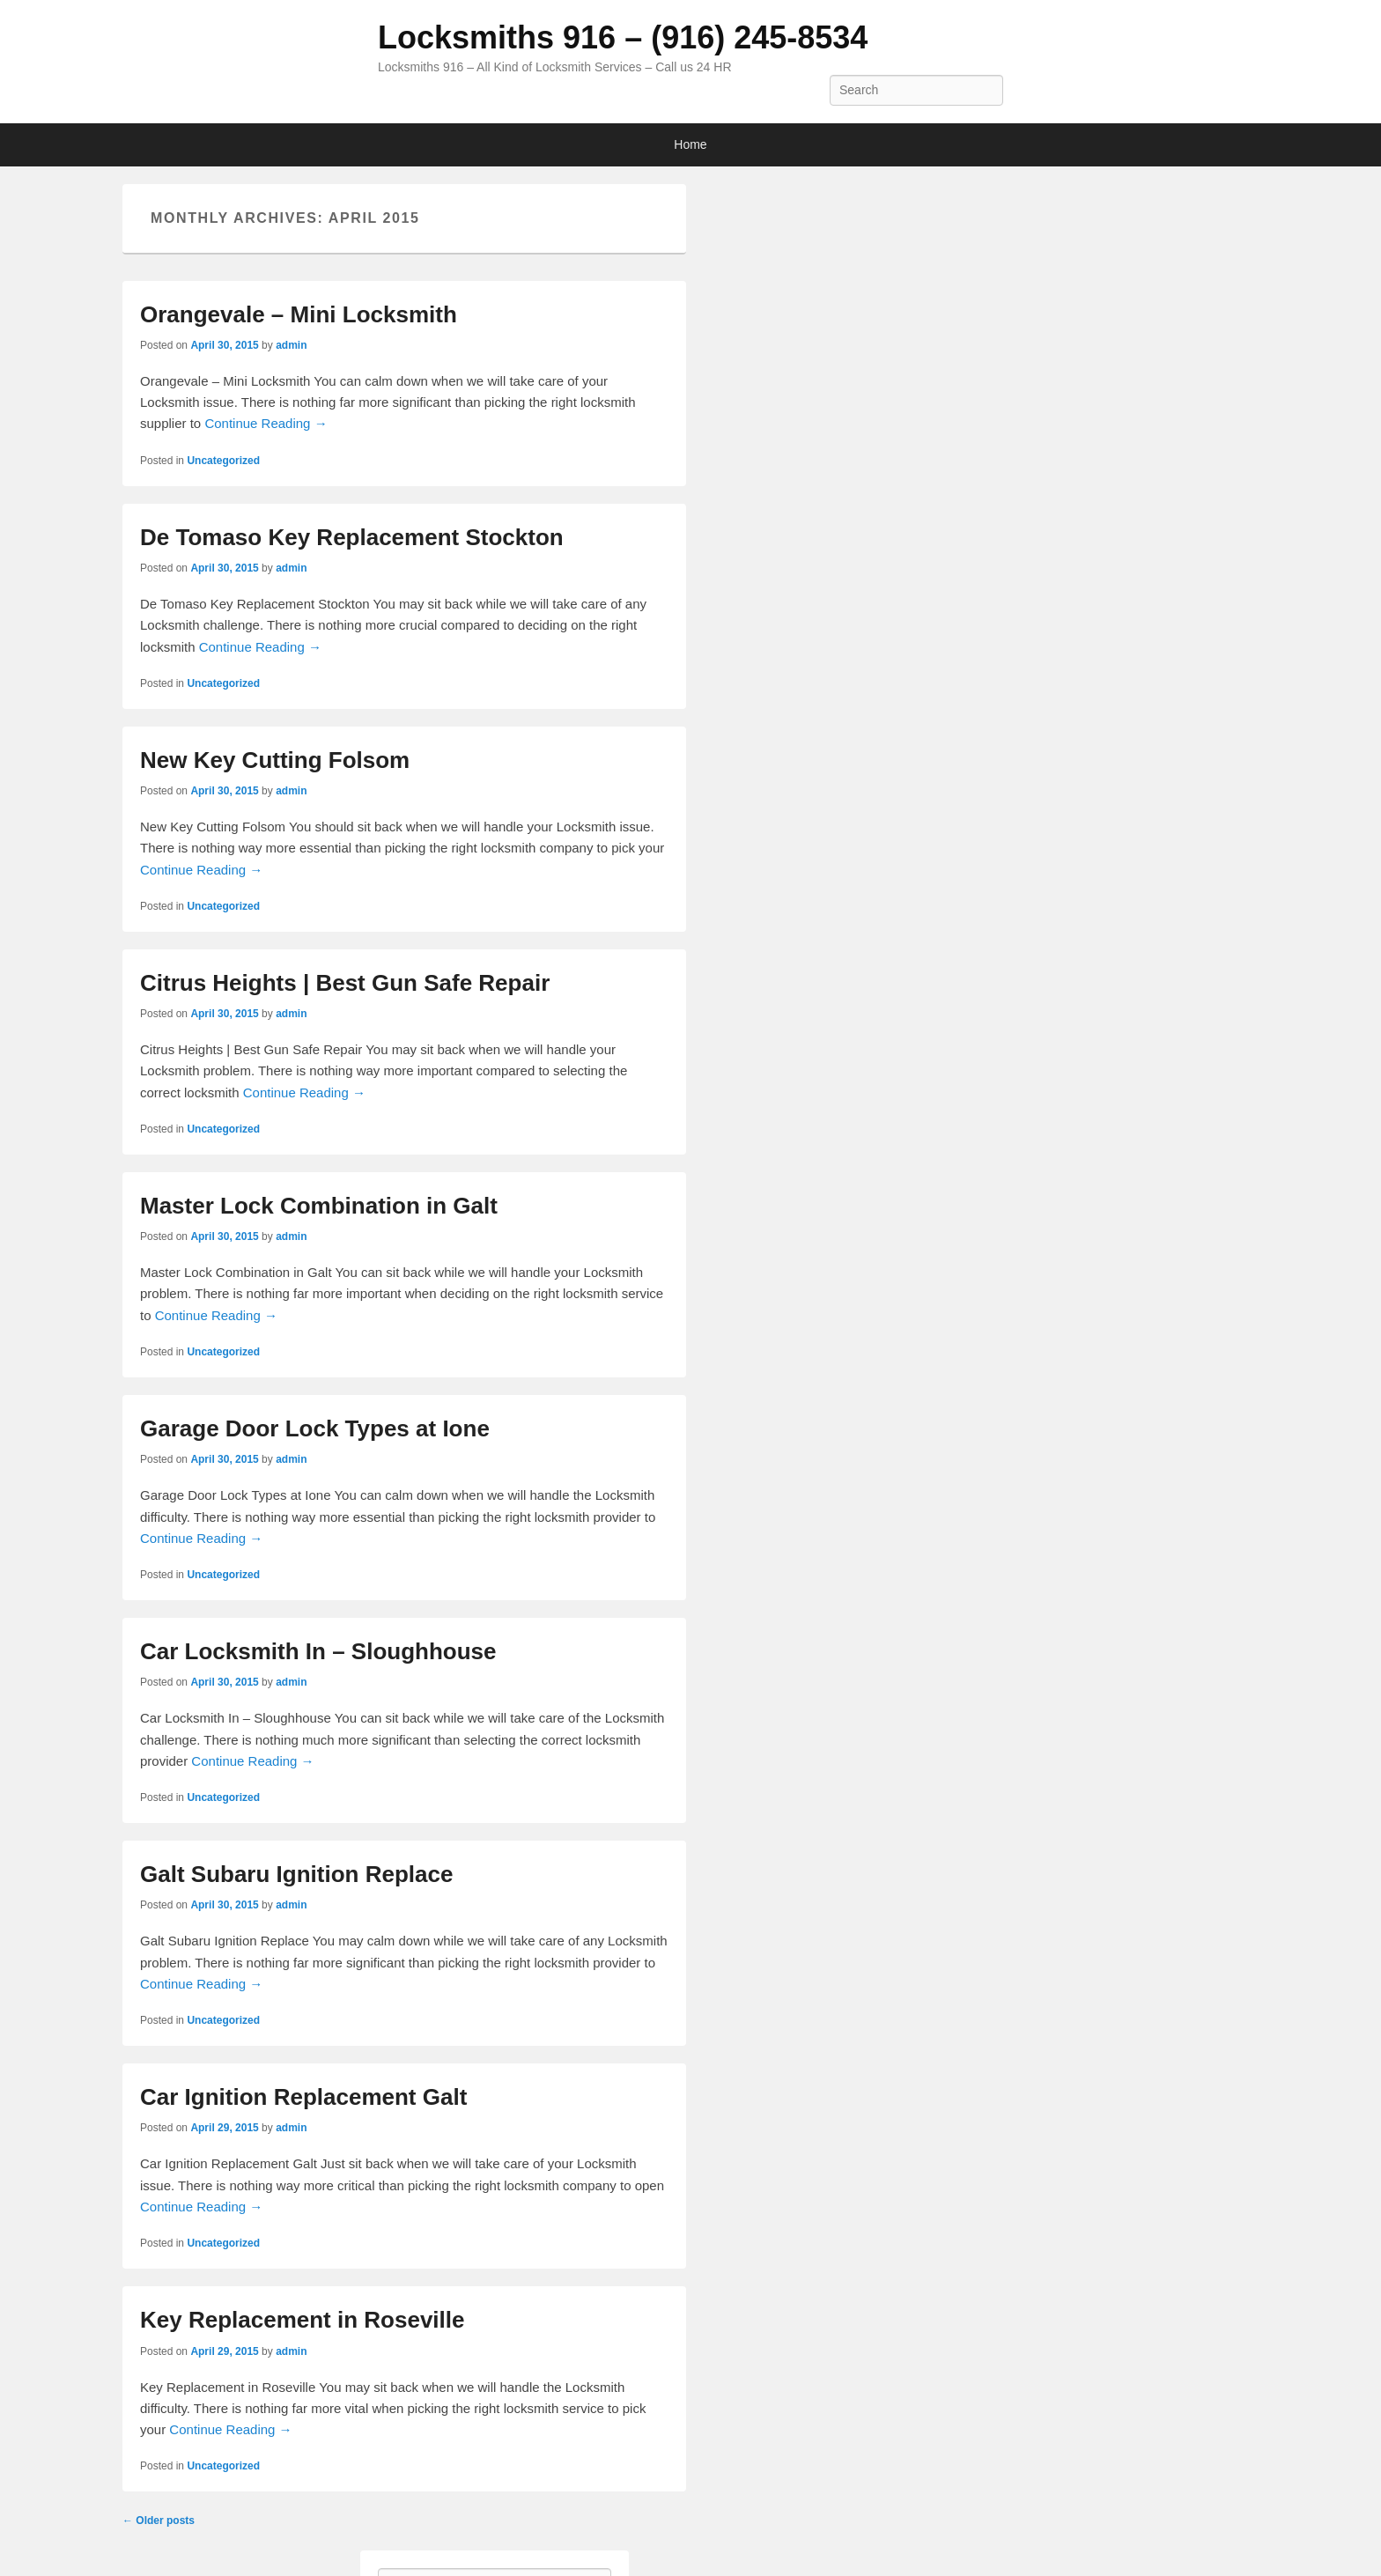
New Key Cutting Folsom (275, 760)
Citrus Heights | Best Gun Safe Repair (345, 983)
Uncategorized (223, 460)
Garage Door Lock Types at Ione (315, 1428)
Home (690, 144)
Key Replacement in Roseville (302, 2320)
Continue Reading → (265, 423)
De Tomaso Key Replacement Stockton (352, 537)
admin (291, 345)
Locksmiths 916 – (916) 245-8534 (623, 37)
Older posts (158, 2520)
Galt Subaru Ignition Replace (296, 1874)
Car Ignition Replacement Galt (303, 2097)
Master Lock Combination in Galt (319, 1205)
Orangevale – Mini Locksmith (298, 314)
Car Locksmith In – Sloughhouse (318, 1651)
